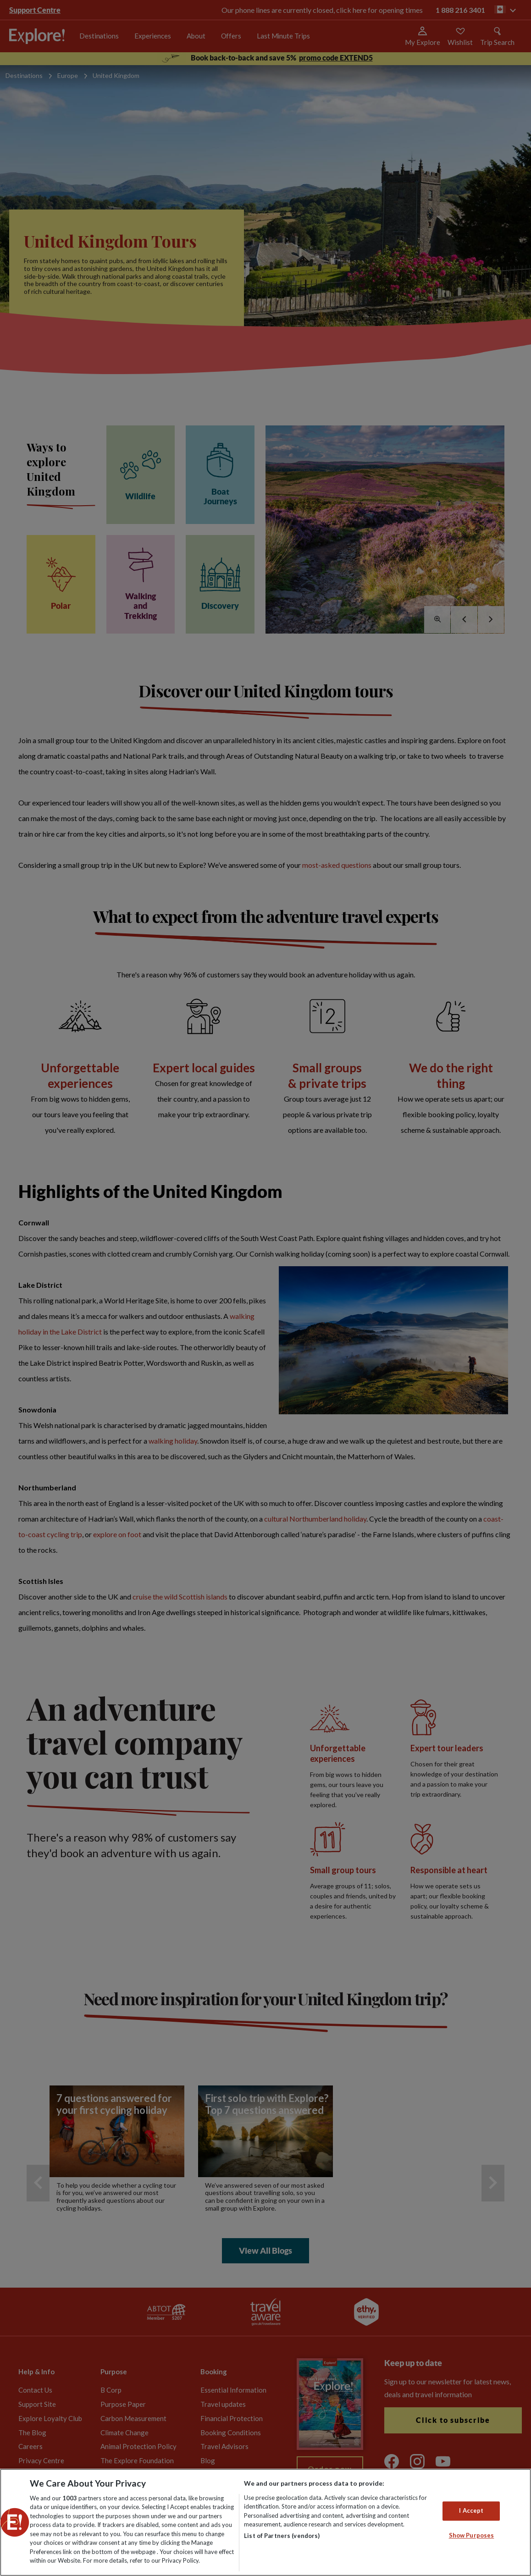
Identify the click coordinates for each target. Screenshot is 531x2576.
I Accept (471, 2510)
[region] (265, 2522)
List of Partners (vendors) (282, 2535)
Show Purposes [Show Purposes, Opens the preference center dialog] (471, 2535)
